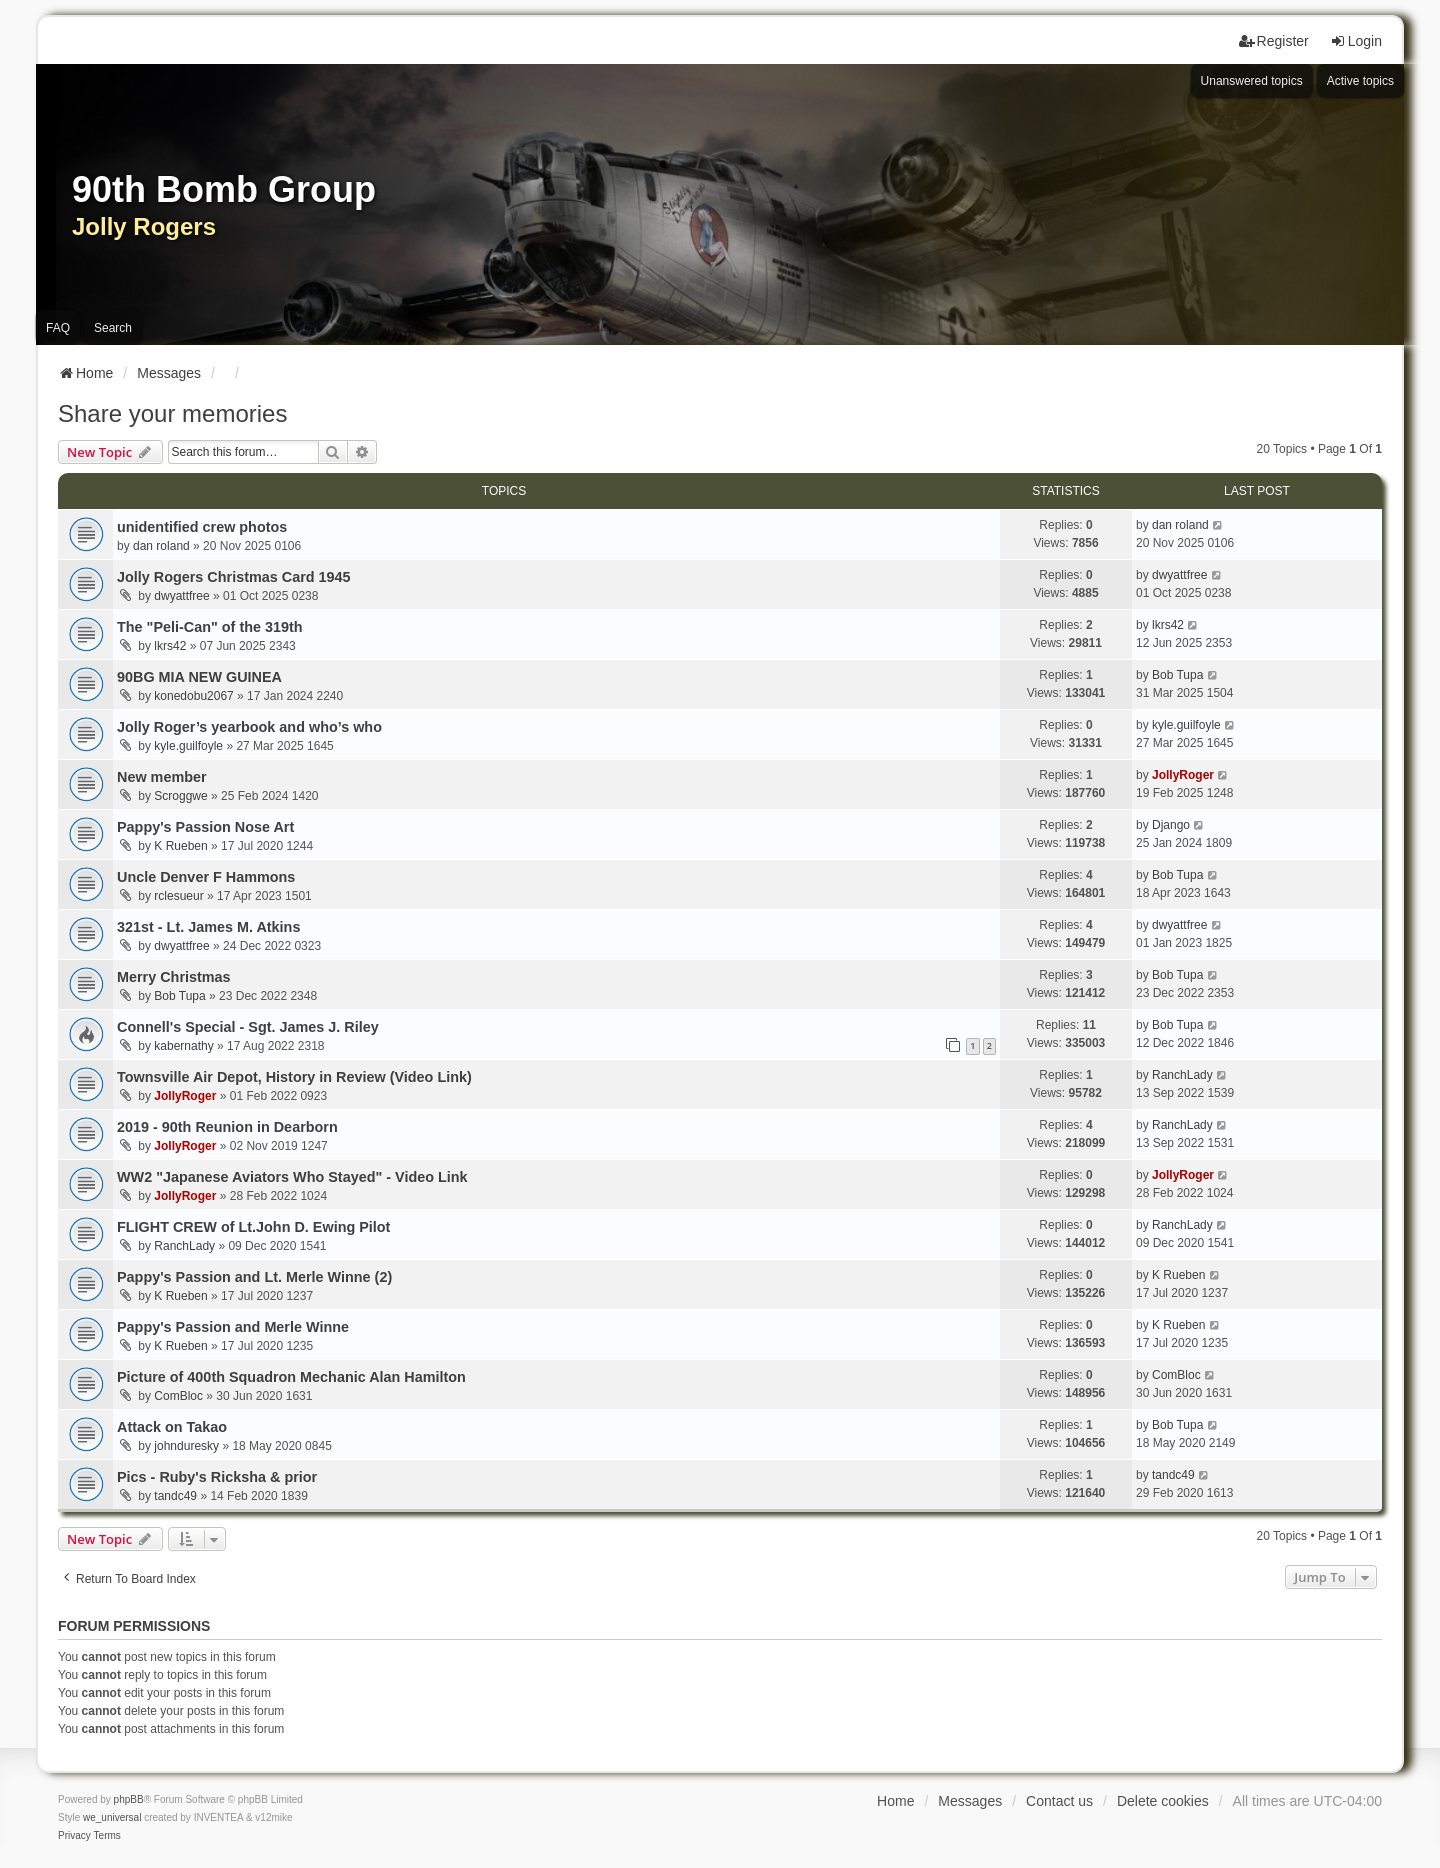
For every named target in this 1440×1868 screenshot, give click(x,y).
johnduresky (186, 1446)
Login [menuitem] (1356, 41)
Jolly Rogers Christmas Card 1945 (234, 577)
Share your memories (172, 413)
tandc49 (175, 1496)
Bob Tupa (1177, 675)
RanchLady (1182, 1075)
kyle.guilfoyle (188, 746)
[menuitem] (74, 1836)
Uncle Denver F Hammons (206, 877)
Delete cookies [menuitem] (1163, 1801)
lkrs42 (170, 646)
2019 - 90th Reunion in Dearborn (227, 1127)
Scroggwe (180, 796)
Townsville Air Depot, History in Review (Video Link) (294, 1077)
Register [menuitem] (1274, 41)
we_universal (112, 1817)
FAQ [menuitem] (58, 328)
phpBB (129, 1799)
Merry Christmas (174, 977)
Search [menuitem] (113, 328)
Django (1171, 825)
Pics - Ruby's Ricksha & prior (217, 1477)
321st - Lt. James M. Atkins (208, 927)
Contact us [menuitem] (1059, 1801)
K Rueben (180, 846)
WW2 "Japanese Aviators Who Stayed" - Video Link (292, 1177)
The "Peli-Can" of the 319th (210, 627)
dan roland (161, 546)
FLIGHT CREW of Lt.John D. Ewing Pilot (253, 1227)
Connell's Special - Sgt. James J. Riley (248, 1027)
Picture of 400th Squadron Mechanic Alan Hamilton (291, 1377)
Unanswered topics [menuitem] (1252, 81)
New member (162, 777)
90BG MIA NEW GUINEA (199, 677)
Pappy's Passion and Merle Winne (233, 1327)
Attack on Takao (172, 1427)
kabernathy (183, 1046)
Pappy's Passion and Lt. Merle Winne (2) (254, 1277)
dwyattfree (181, 596)
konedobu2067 (193, 696)
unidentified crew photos (202, 527)
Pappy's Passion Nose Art (205, 827)
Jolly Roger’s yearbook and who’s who (249, 727)
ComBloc (178, 1396)
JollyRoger (1183, 775)
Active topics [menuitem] (1360, 81)
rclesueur (178, 896)
